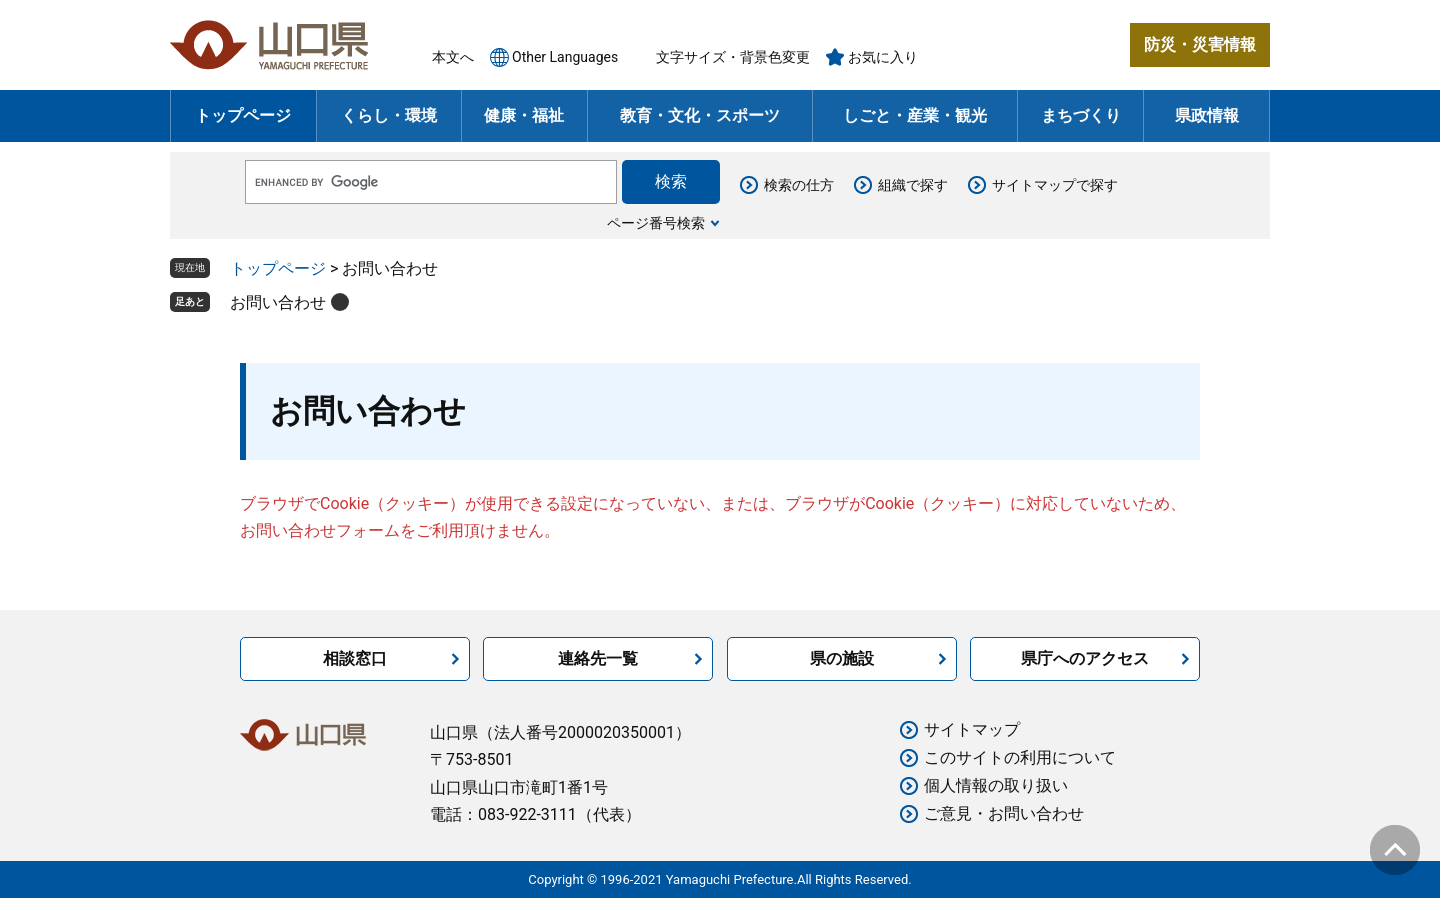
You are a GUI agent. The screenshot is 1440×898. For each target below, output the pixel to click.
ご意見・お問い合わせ (1004, 813)
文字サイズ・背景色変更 (733, 57)
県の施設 (842, 658)
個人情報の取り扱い (996, 785)
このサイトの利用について (1020, 757)
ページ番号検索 (656, 223)
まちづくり (1081, 115)
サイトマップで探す (1055, 185)
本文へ (453, 57)
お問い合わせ (278, 302)
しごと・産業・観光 (915, 115)
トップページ (243, 115)
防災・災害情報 (1200, 44)
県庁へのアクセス (1085, 658)
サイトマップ (972, 729)
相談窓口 (355, 658)
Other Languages (565, 57)
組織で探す (913, 185)
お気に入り (883, 57)
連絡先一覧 (598, 658)
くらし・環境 (389, 115)
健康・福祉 (524, 115)
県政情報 (1207, 115)
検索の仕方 (799, 185)
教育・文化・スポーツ (700, 115)
